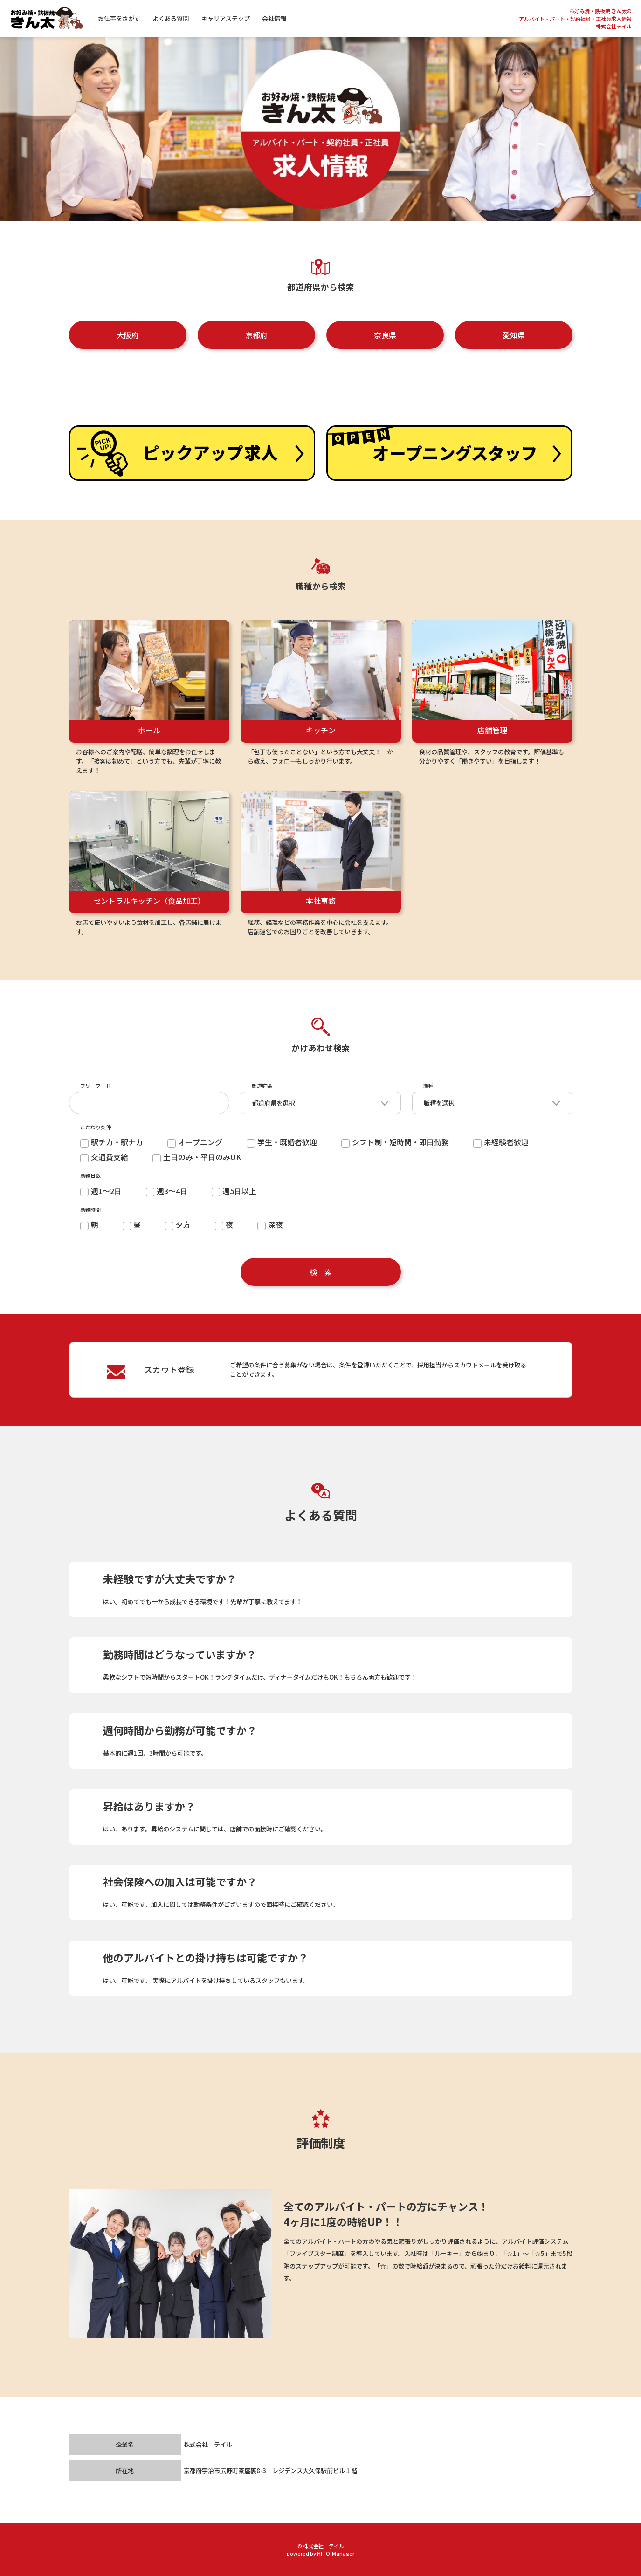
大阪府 (128, 335)
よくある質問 (178, 18)
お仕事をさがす (126, 18)
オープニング (194, 1142)
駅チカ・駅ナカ (111, 1142)
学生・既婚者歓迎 (282, 1142)
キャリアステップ (233, 18)
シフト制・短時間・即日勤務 (395, 1142)
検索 (324, 1272)
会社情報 (282, 18)
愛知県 (514, 335)
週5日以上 (234, 1190)
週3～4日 (166, 1190)
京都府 (256, 335)
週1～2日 (101, 1190)
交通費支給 (104, 1156)
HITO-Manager (335, 2553)
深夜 (270, 1224)
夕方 (178, 1224)
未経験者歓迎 (501, 1142)
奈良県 (385, 335)
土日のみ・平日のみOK (196, 1156)
